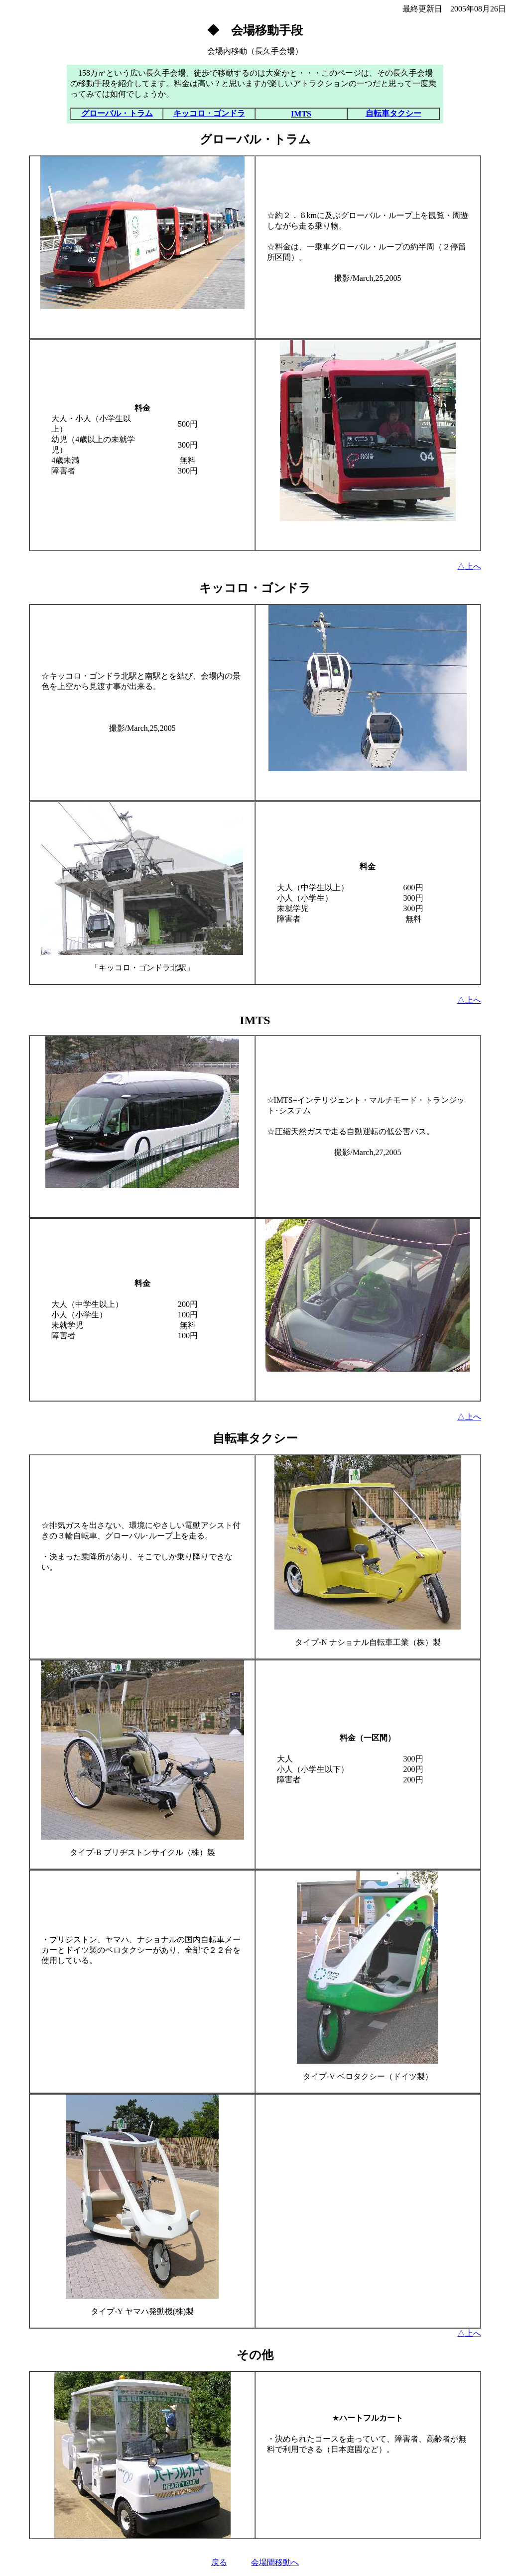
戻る (219, 2562)
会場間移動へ (275, 2562)
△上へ (469, 566)
